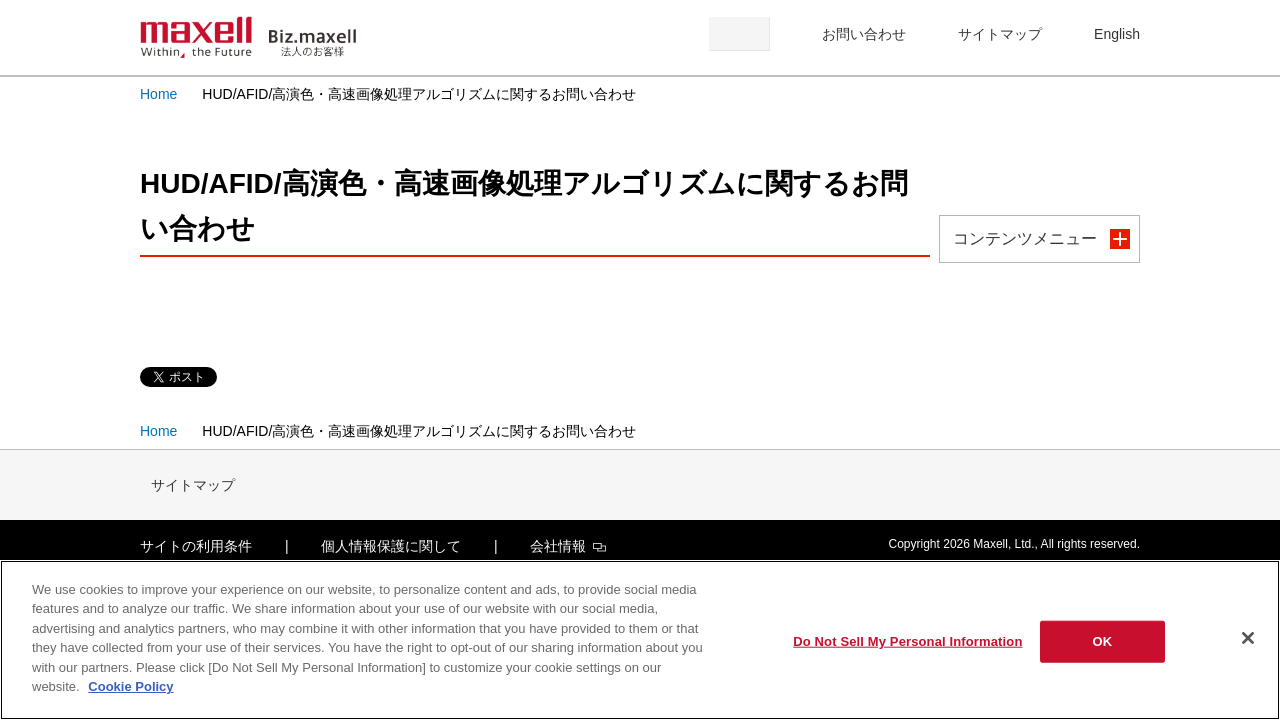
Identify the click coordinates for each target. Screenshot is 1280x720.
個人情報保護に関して (391, 546)
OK (1103, 641)
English (1117, 34)
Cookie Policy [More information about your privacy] (130, 686)
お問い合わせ (864, 34)
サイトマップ (1000, 34)
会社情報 (568, 546)
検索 (739, 34)
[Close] (1248, 638)
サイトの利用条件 (196, 546)
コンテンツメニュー (1025, 238)
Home (158, 94)
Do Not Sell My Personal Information (907, 641)
